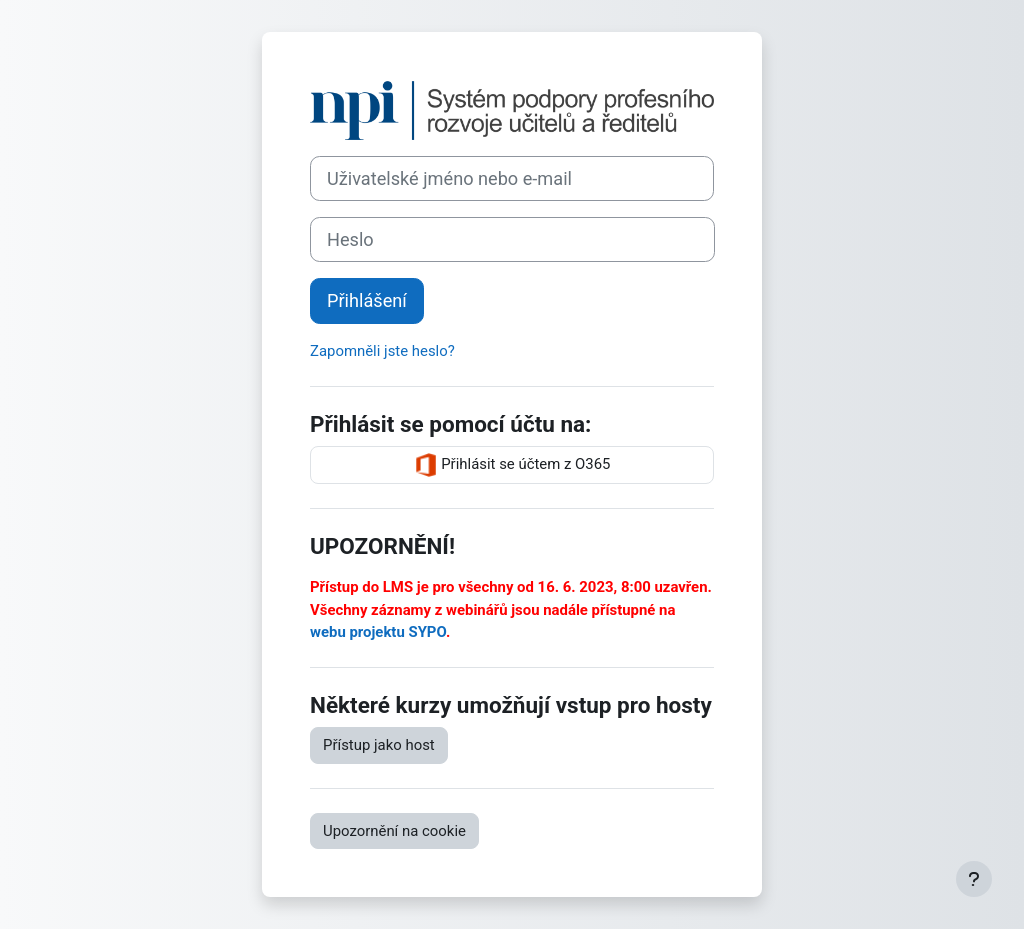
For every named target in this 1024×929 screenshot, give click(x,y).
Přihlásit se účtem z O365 (512, 465)
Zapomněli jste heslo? (382, 351)
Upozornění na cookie (394, 831)
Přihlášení (367, 300)
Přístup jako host (379, 745)
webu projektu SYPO (378, 632)
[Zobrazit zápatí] (974, 879)
